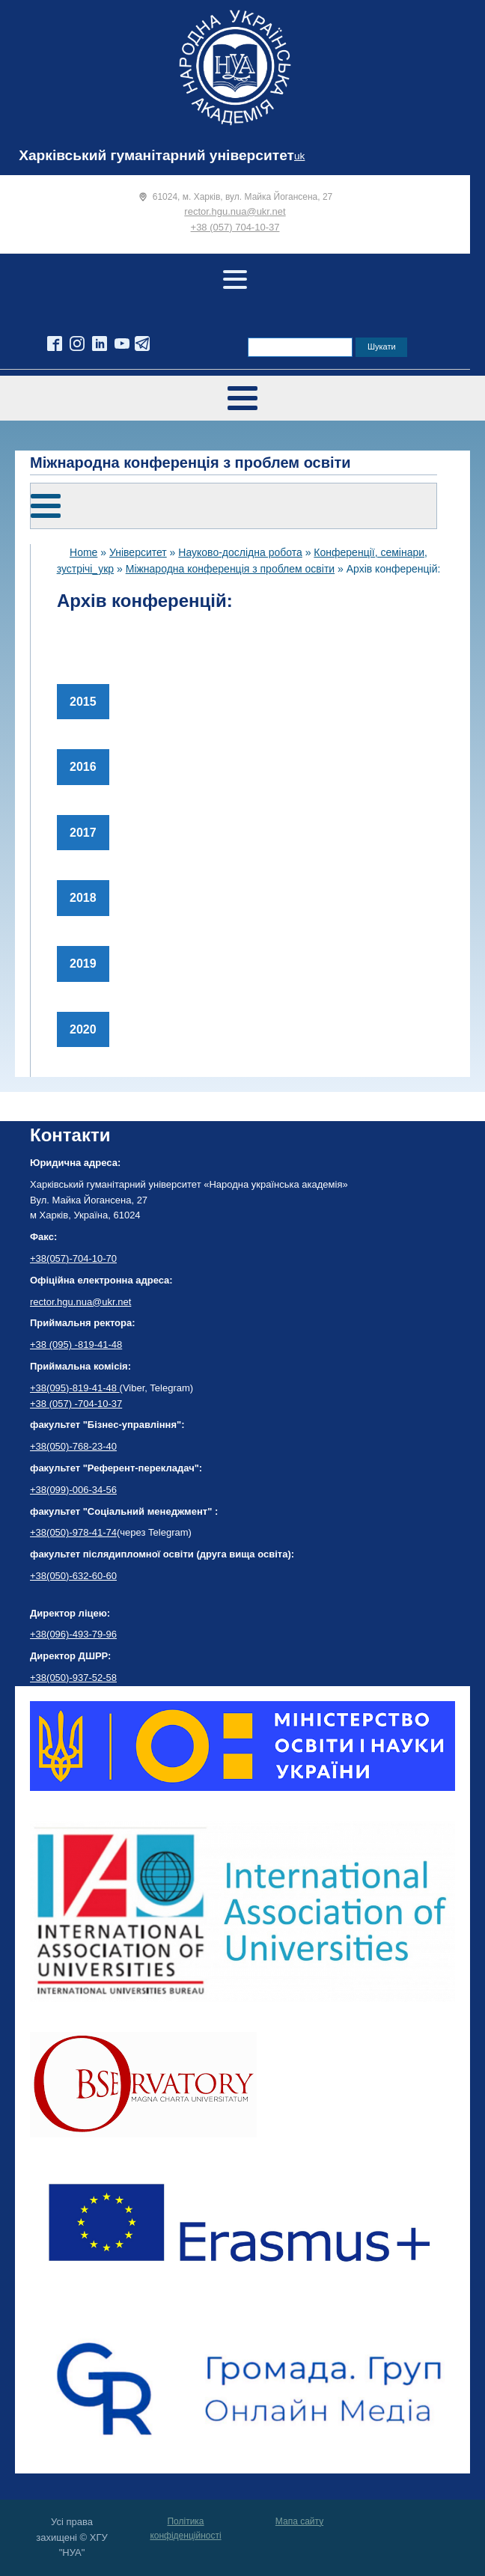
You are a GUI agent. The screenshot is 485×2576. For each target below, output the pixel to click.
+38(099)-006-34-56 (73, 1489)
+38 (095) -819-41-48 (76, 1344)
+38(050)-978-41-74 (73, 1532)
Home (83, 552)
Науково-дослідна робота (240, 552)
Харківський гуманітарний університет (156, 155)
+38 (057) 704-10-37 (235, 227)
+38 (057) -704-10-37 (76, 1403)
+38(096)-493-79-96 (73, 1634)
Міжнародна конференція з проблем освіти (230, 569)
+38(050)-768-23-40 (73, 1446)
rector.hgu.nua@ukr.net (234, 211)
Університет (138, 552)
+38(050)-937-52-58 (73, 1677)
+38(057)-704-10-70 (73, 1258)
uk (299, 156)
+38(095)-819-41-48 (75, 1388)
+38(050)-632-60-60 (73, 1575)
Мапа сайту (299, 2521)
